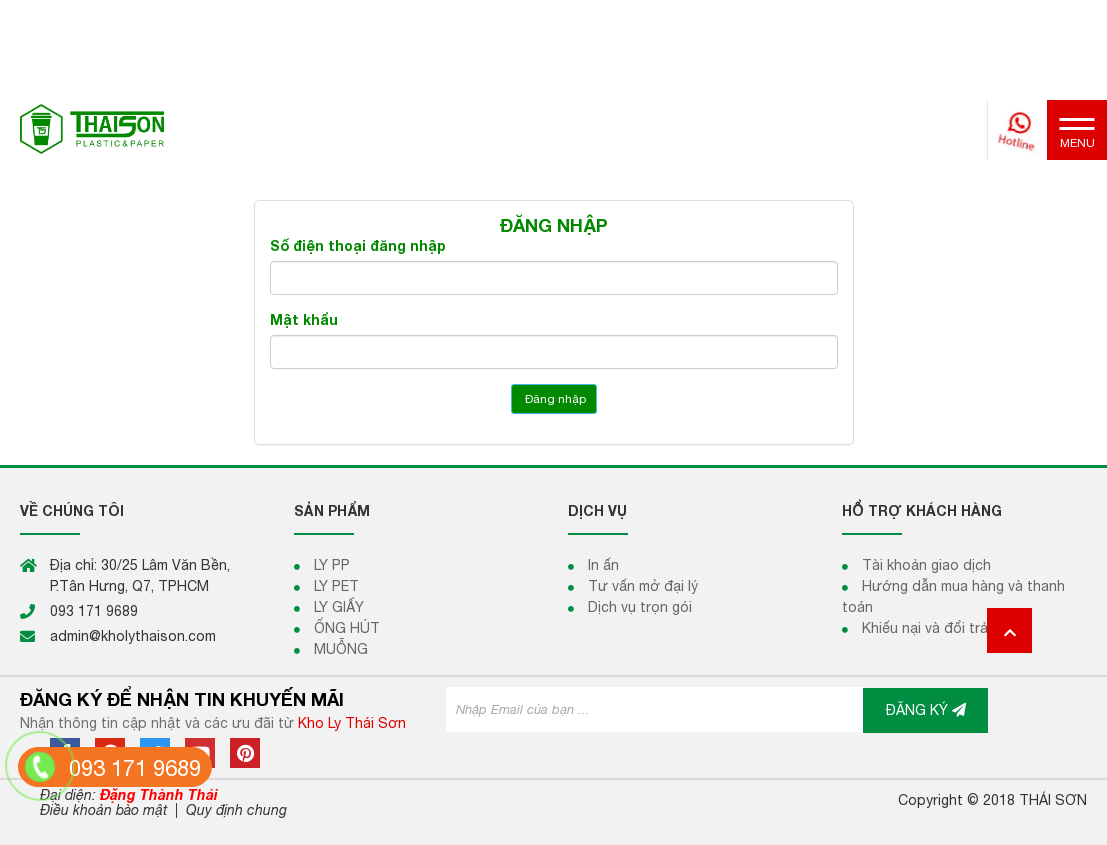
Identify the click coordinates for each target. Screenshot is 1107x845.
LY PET (336, 586)
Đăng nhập (554, 399)
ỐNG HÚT (347, 628)
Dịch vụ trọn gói (640, 607)
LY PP (332, 565)
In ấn (603, 565)
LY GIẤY (339, 607)
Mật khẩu (304, 319)
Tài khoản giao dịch (926, 565)
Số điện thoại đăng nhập (358, 245)
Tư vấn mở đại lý (643, 586)
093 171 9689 (135, 768)
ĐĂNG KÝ (926, 710)
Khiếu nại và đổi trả (925, 628)
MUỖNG (341, 649)
